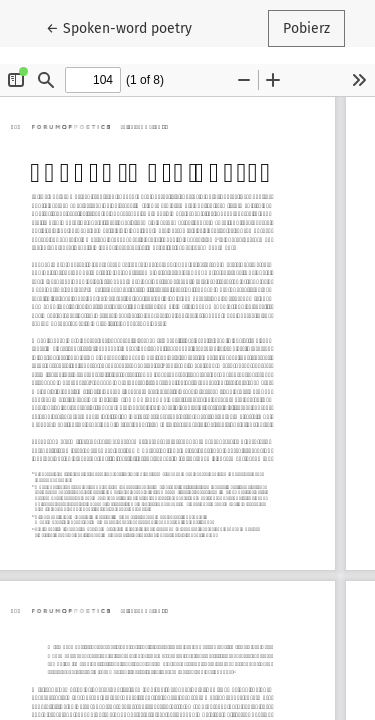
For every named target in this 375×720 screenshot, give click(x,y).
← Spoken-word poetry (126, 27)
